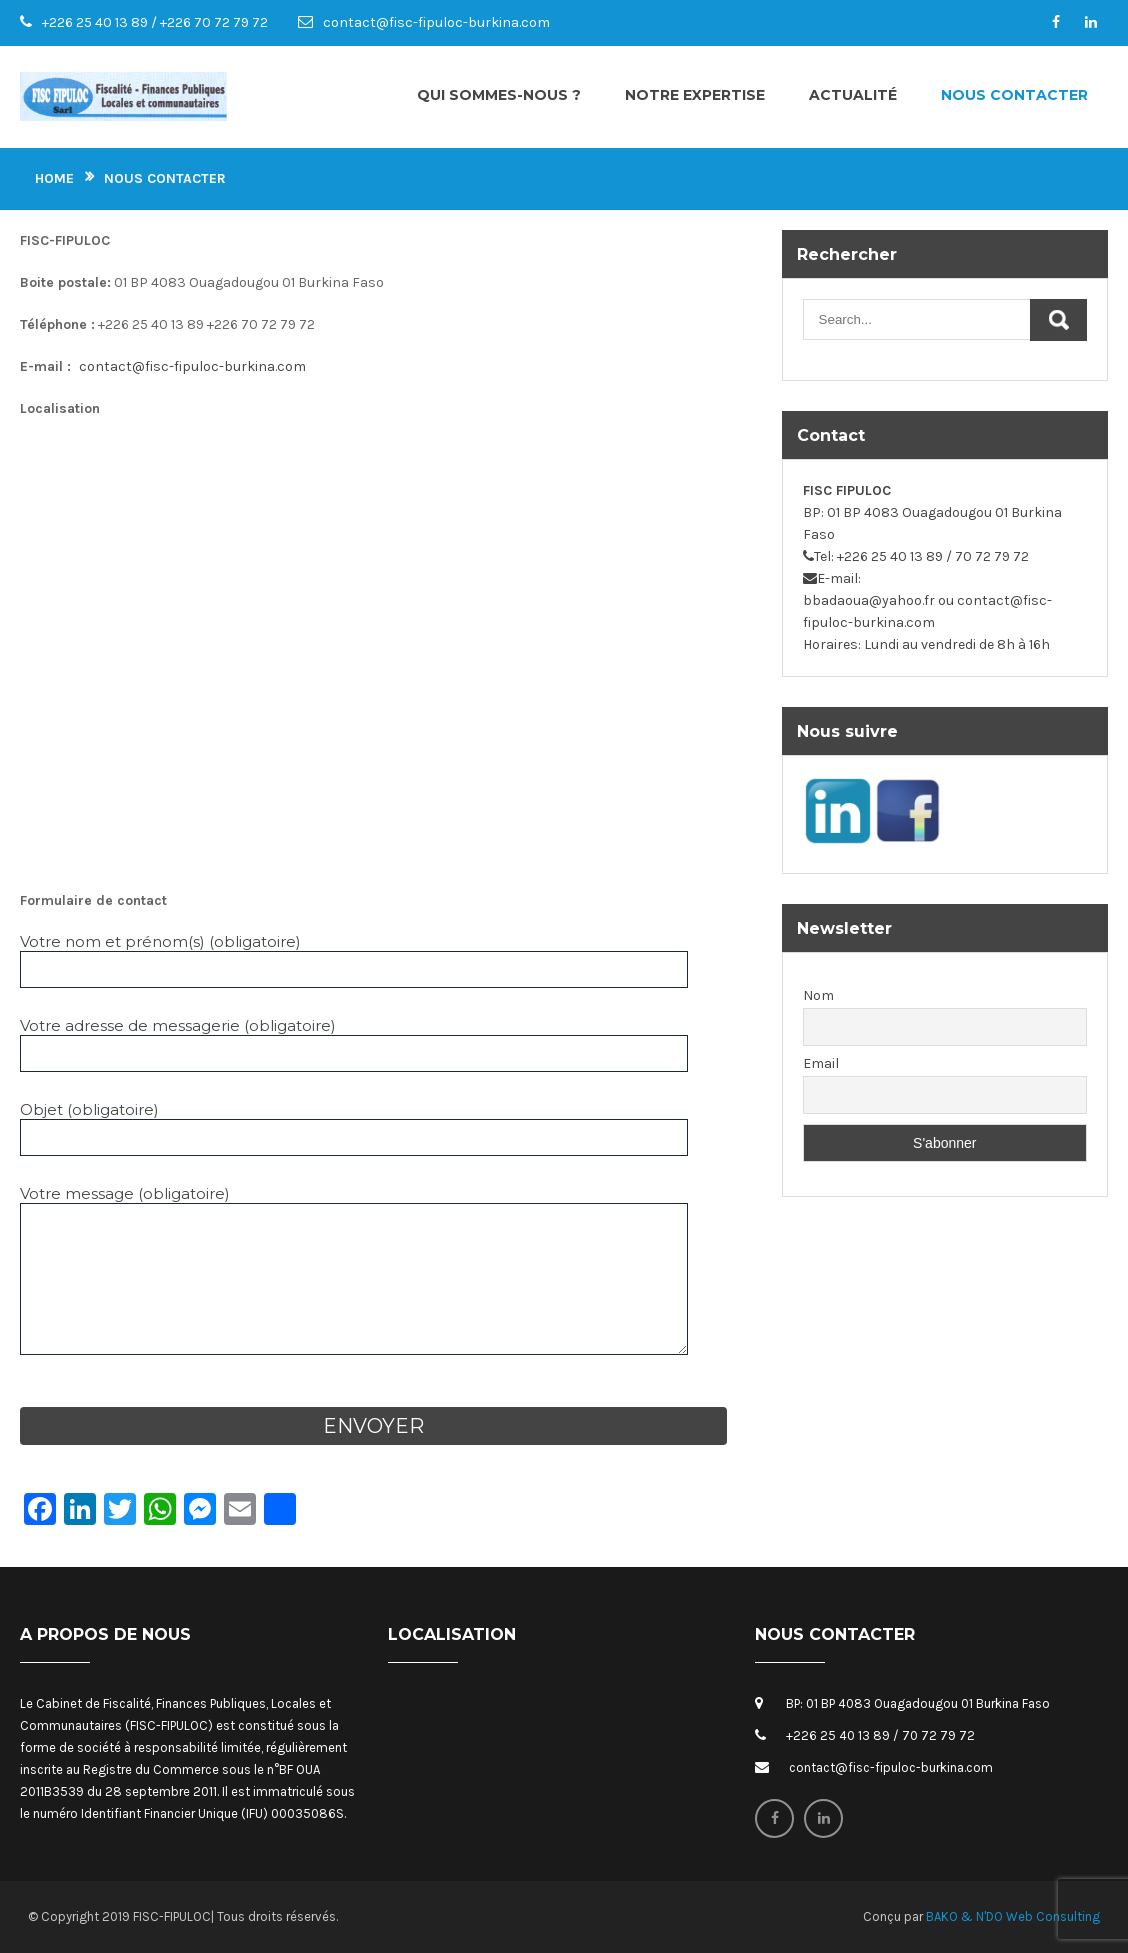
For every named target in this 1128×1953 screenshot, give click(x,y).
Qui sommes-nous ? (499, 95)
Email (821, 1063)
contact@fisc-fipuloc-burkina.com (436, 22)
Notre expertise (695, 95)
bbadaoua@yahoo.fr (869, 600)
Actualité (853, 95)
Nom (818, 995)
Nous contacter (1014, 95)
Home (54, 178)
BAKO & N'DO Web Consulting (1013, 1916)
